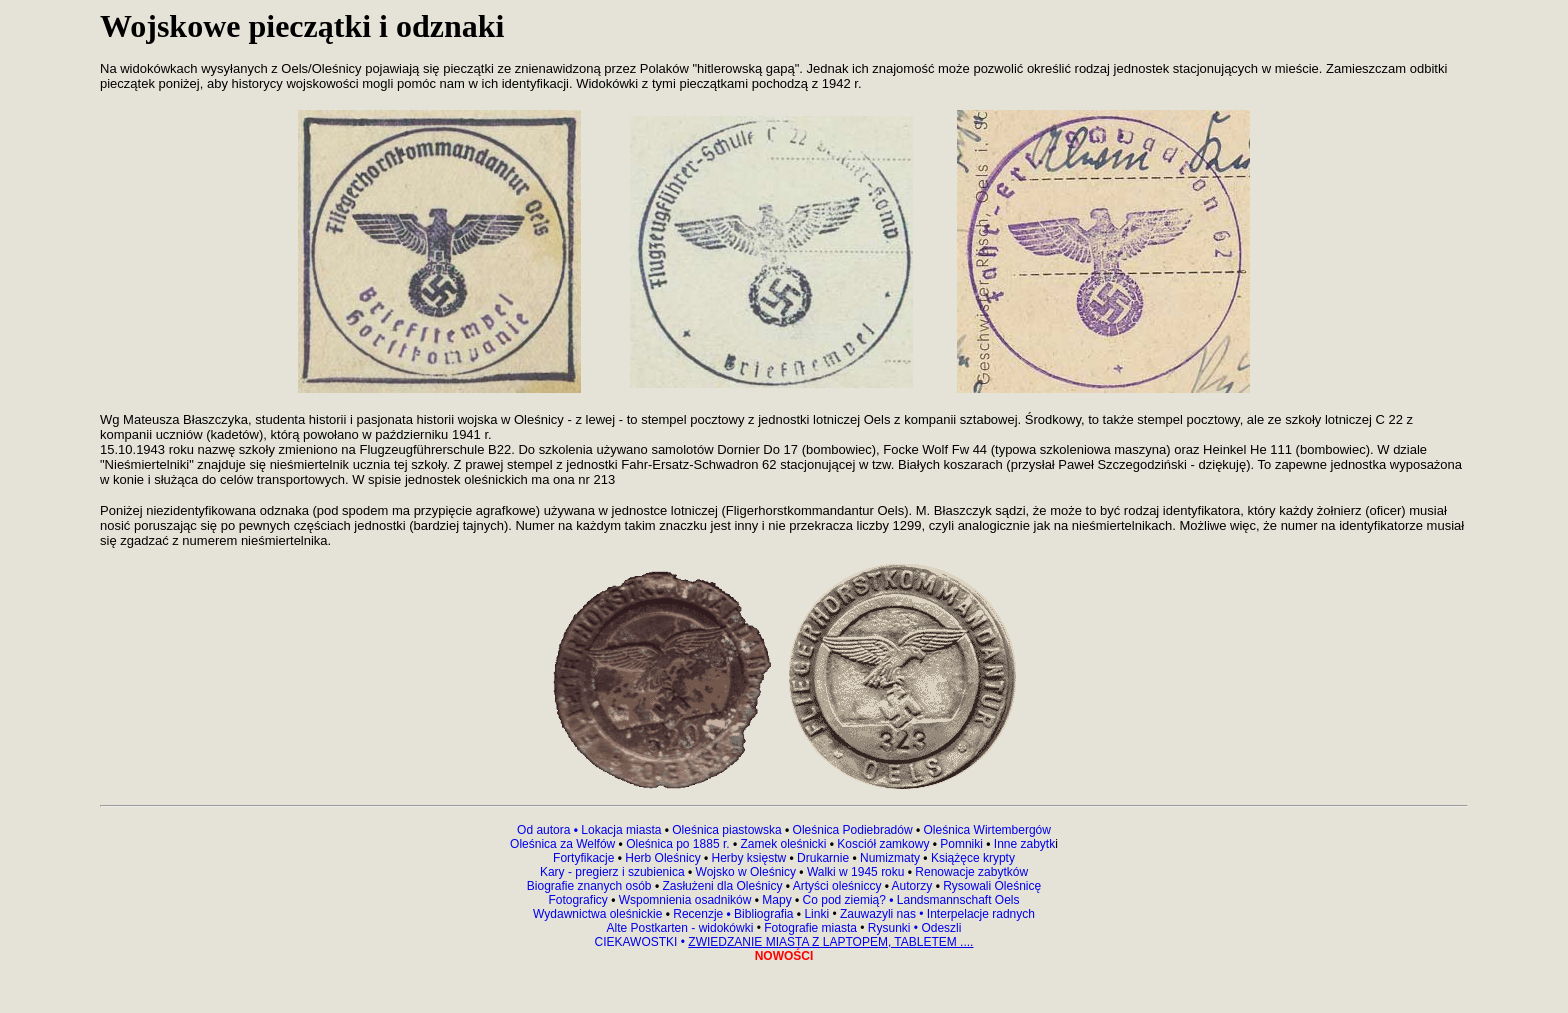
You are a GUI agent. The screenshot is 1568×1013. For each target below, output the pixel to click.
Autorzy (912, 886)
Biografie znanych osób (591, 886)
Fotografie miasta (810, 928)
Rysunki (889, 928)
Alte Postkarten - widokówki (682, 928)
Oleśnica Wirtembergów (987, 830)
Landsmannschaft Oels (956, 900)
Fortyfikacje (585, 858)
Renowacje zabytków (970, 872)
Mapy (777, 900)
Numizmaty (890, 858)
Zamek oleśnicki (784, 844)
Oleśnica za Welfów (562, 844)
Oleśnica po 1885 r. (677, 844)
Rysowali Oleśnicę (990, 886)
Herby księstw (749, 858)
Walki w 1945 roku (857, 872)
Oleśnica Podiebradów (853, 830)
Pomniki (961, 844)
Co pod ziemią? (844, 900)
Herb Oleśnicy (663, 858)
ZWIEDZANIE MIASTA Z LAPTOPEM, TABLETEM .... (830, 942)
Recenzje (700, 914)
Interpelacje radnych (981, 914)
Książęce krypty (973, 858)
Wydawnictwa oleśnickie (599, 914)
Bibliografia (762, 914)
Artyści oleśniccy (839, 886)
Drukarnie (824, 858)
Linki (816, 914)
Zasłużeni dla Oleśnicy (722, 886)
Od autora (549, 830)
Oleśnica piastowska (726, 830)
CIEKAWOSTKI (638, 942)
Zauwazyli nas (879, 914)
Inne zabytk (1023, 844)
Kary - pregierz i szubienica (614, 872)
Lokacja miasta (621, 830)
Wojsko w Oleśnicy (748, 872)
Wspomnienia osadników (687, 900)
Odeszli (941, 928)
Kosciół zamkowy (883, 844)
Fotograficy (579, 900)
